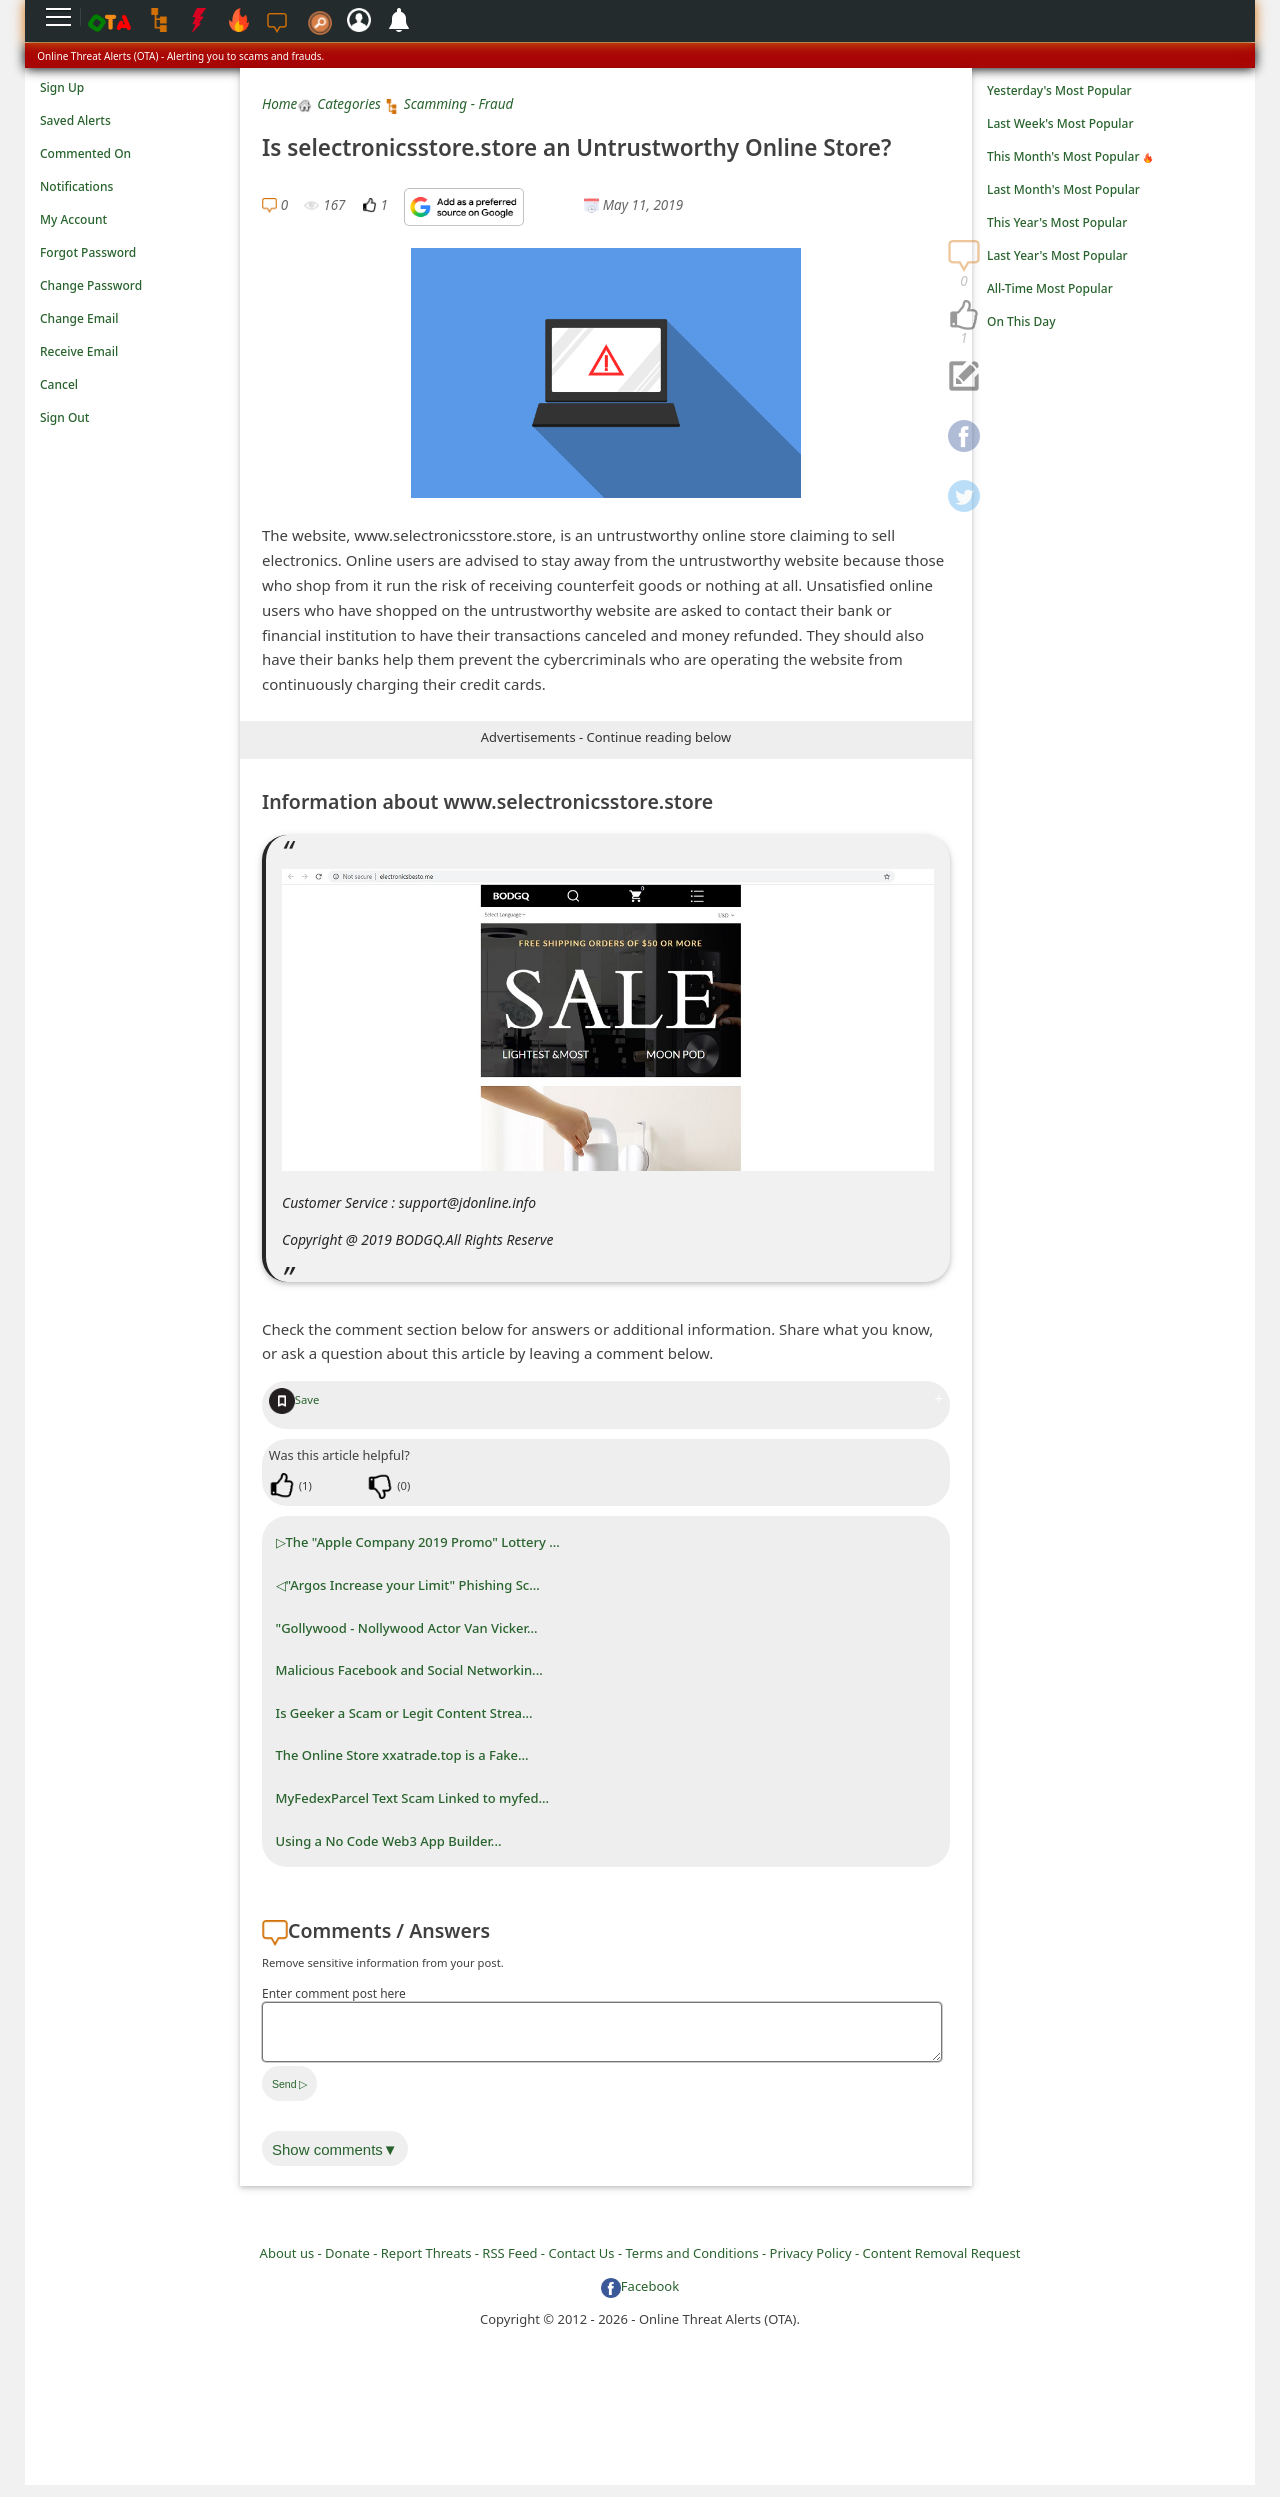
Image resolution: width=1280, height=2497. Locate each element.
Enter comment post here (334, 1993)
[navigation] (964, 316)
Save (294, 1399)
